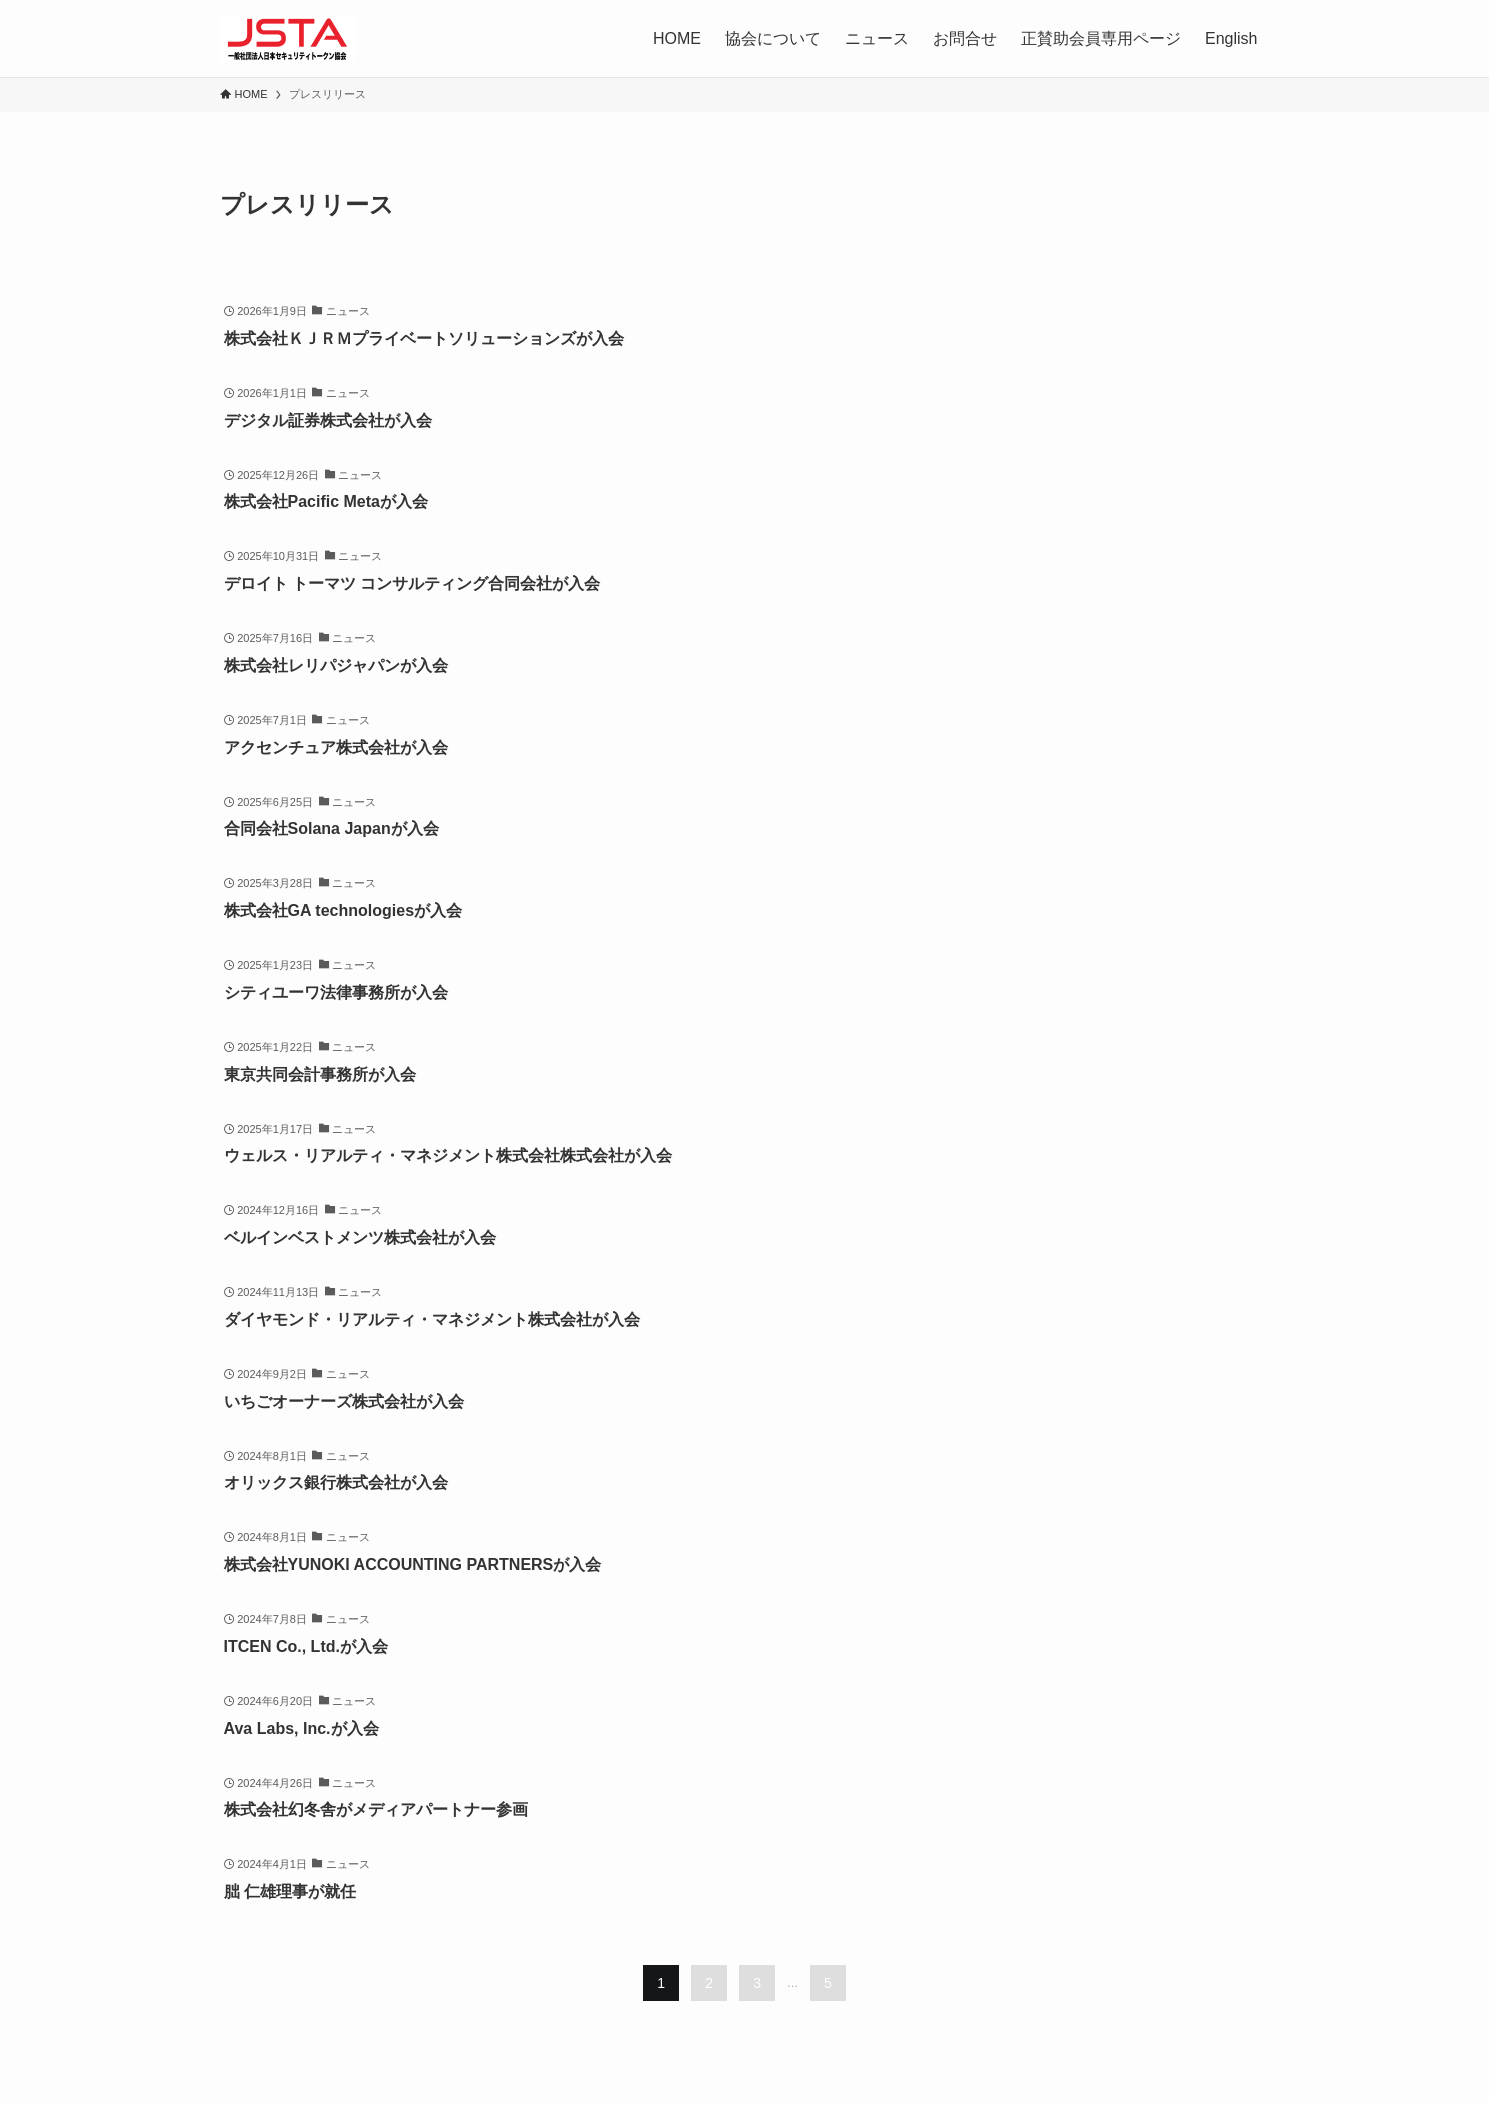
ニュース (877, 38)
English (1231, 38)
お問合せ (965, 38)
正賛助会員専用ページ (1101, 38)
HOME (677, 38)
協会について (773, 38)
